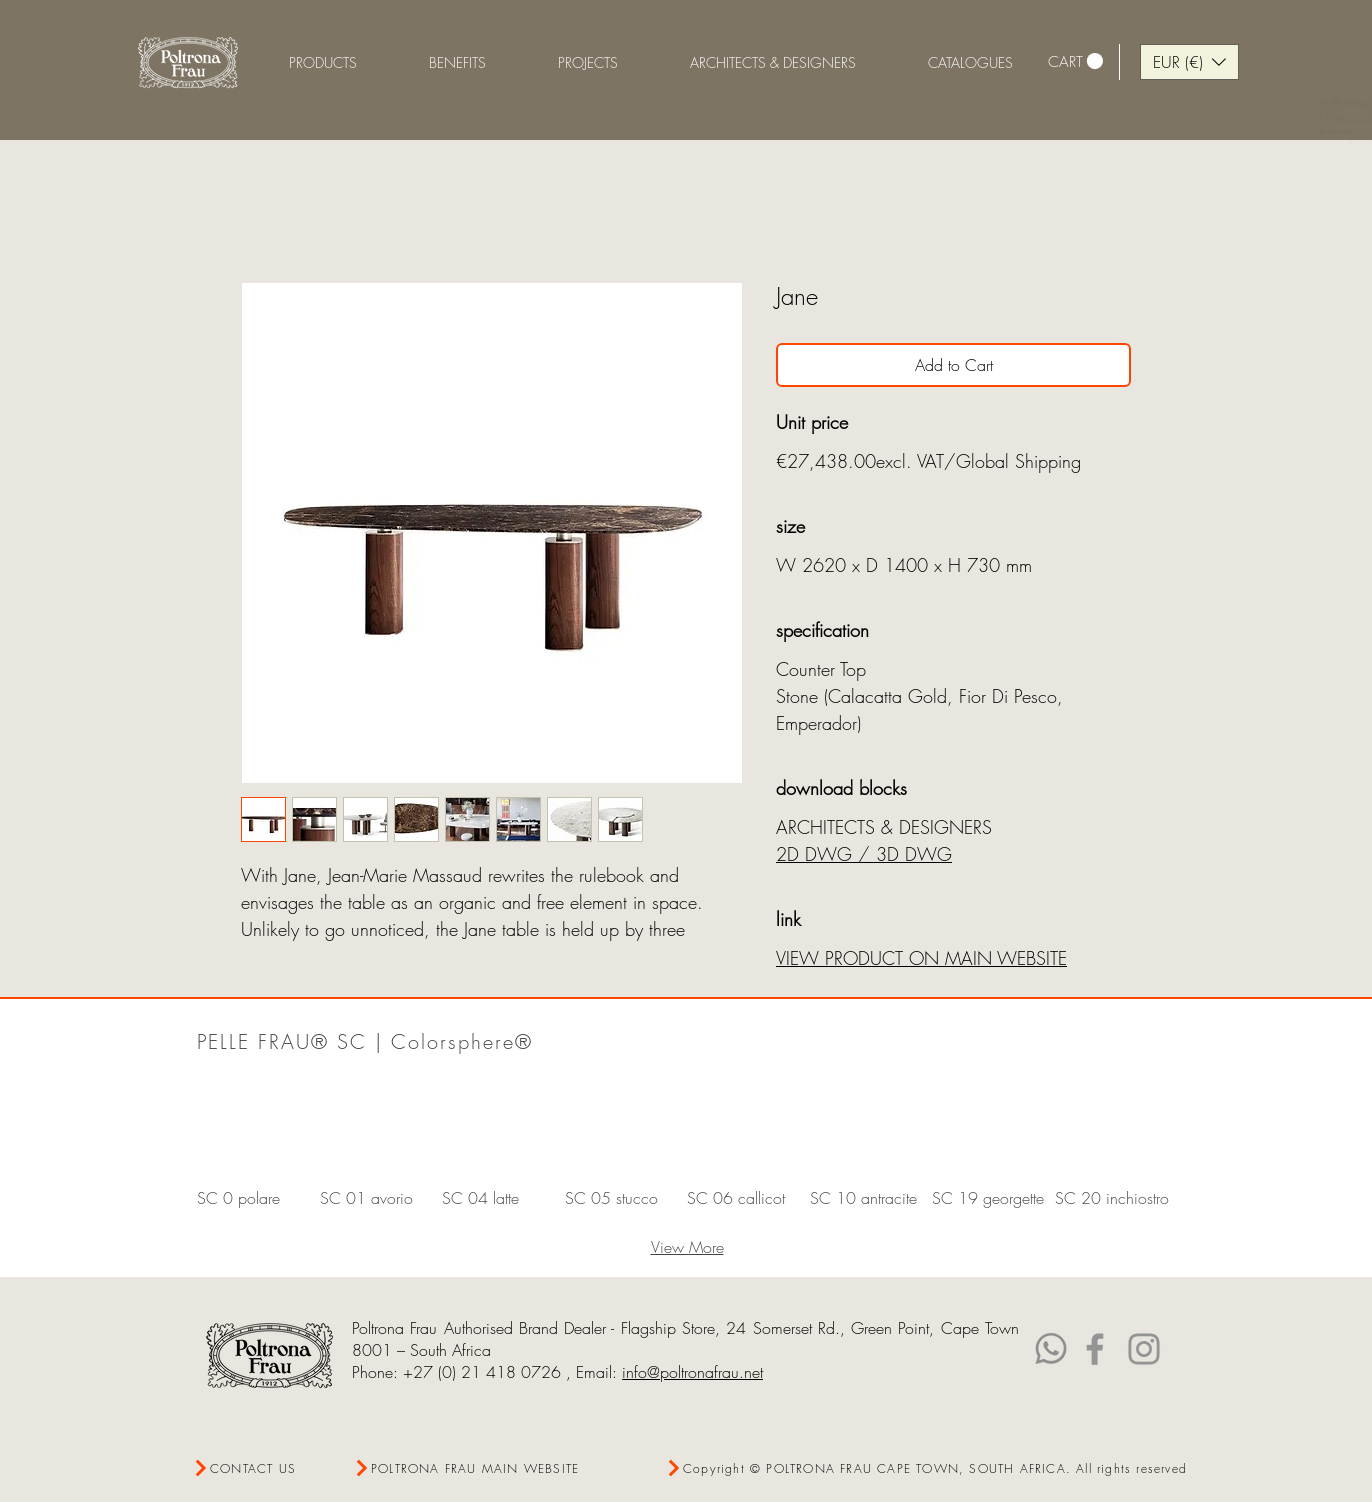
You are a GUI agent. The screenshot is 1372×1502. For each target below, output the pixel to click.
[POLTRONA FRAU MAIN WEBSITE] (471, 1468)
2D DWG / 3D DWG (864, 854)
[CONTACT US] (264, 1468)
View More (687, 1247)
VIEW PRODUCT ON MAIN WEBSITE (921, 958)
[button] (457, 62)
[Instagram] (1144, 1349)
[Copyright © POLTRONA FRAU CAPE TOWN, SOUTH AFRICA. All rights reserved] (927, 1468)
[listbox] (1189, 62)
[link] (1075, 61)
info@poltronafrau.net (692, 1372)
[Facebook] (1095, 1349)
